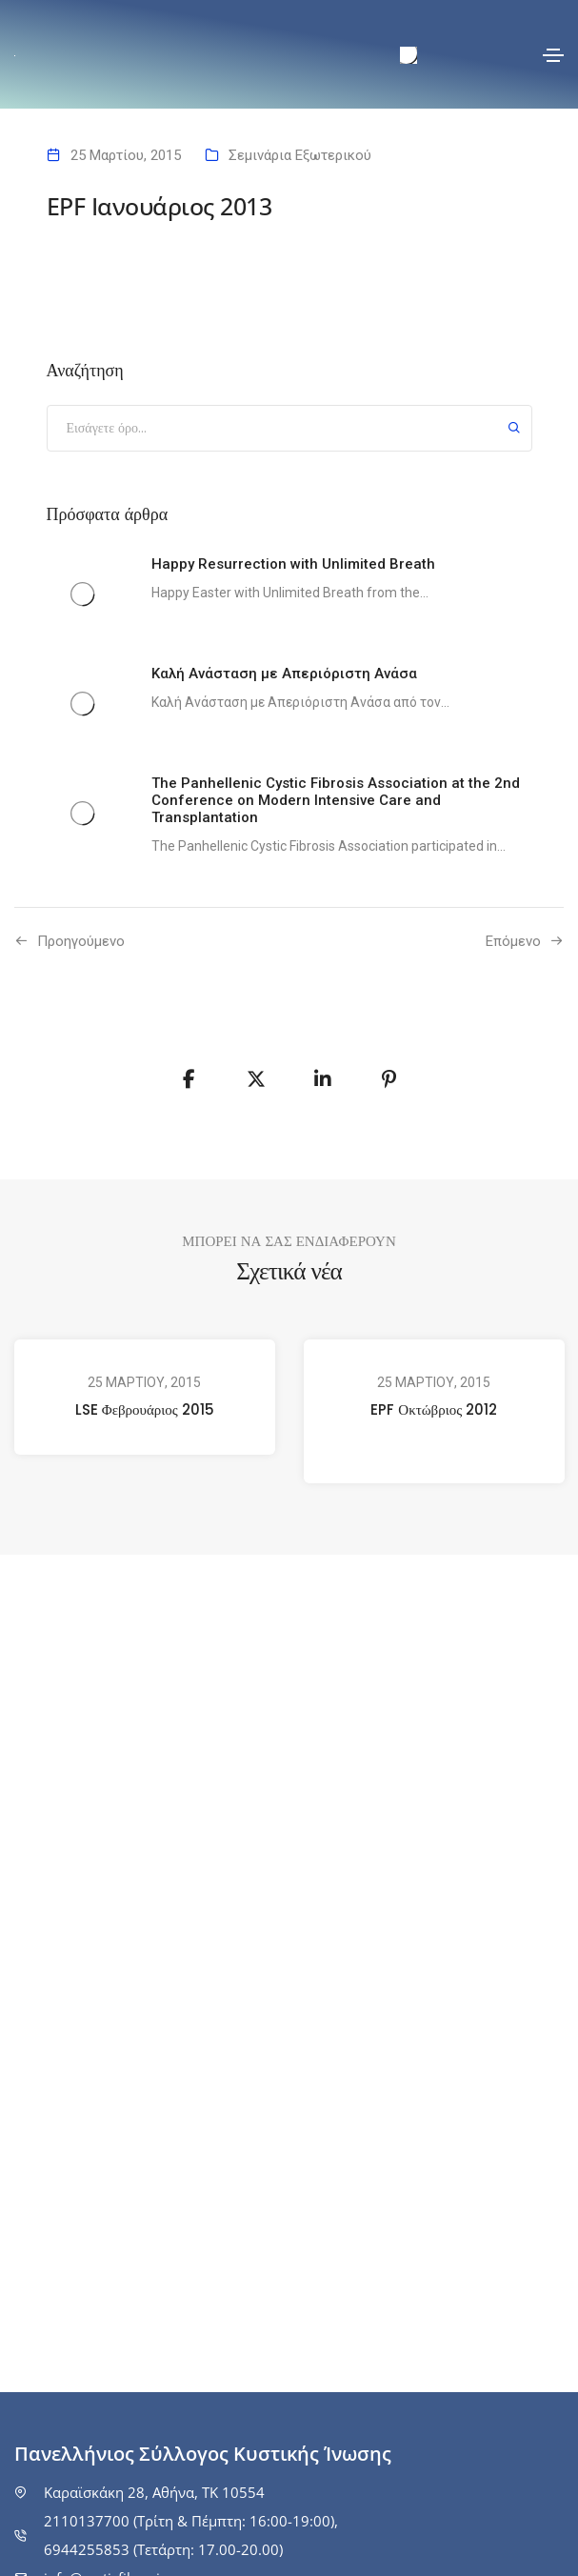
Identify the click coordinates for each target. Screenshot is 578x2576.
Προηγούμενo (81, 941)
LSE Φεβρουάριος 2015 (144, 1409)
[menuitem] (408, 56)
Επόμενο (513, 941)
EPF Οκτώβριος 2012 (433, 1409)
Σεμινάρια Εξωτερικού (300, 155)
